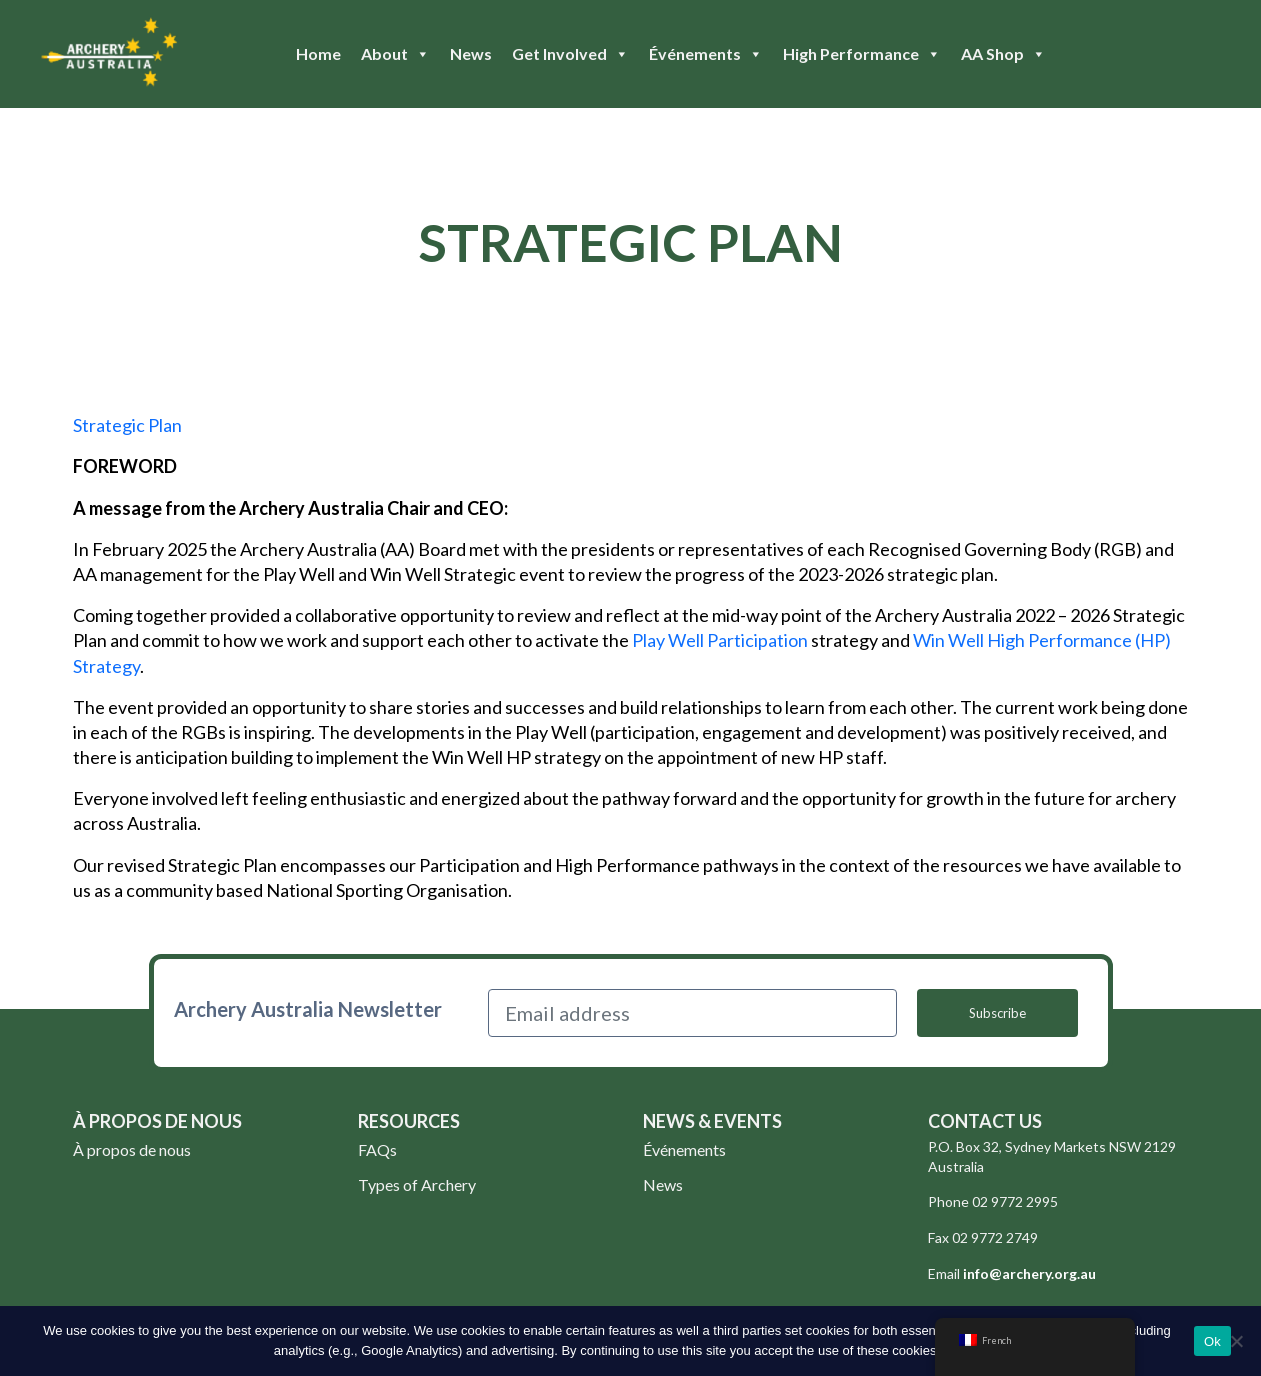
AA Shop (1003, 54)
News (471, 53)
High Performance (862, 54)
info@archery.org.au (1029, 1273)
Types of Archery (417, 1184)
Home (318, 53)
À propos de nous (132, 1149)
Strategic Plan (127, 425)
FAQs (377, 1149)
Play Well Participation (720, 640)
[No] (1236, 1341)
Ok (1212, 1341)
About (395, 54)
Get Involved (570, 54)
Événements (706, 54)
